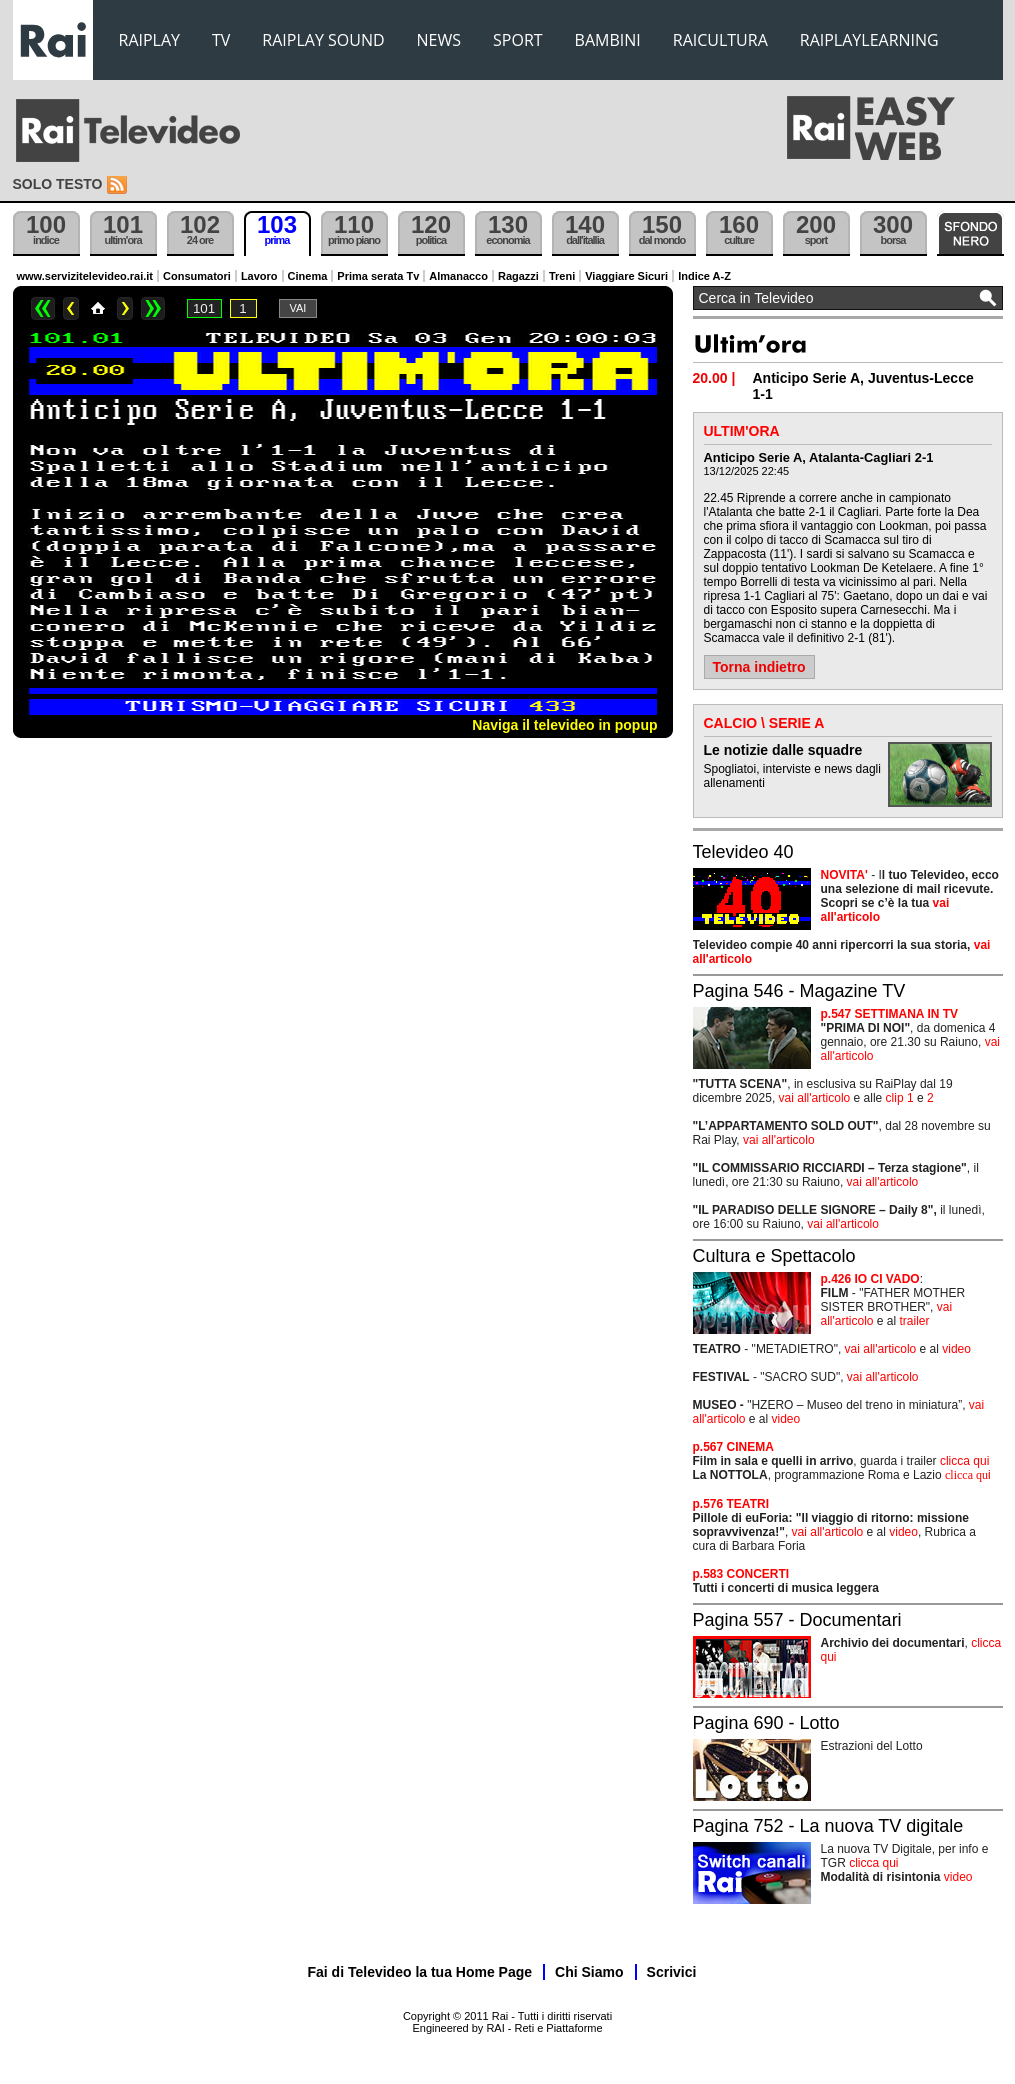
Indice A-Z (704, 276)
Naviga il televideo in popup (564, 725)
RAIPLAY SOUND (323, 40)
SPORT (518, 40)
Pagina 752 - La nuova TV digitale (828, 1826)
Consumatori (197, 276)
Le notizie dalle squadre (783, 750)
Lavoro (259, 276)
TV (221, 40)
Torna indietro (759, 667)
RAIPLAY (150, 40)
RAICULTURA (720, 40)
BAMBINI (608, 40)
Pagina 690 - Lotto (766, 1723)
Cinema (308, 276)
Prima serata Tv (378, 276)
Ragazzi (518, 276)
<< (43, 308)
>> (153, 308)
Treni (562, 276)
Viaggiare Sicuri (626, 276)
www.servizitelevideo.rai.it (85, 276)
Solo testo (58, 184)
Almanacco (458, 276)
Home (98, 308)
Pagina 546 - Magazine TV (799, 991)
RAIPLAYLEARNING (869, 40)
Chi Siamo (589, 1972)
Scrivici (672, 1972)
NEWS (439, 40)
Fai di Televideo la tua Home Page (420, 1972)
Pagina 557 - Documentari (797, 1620)
